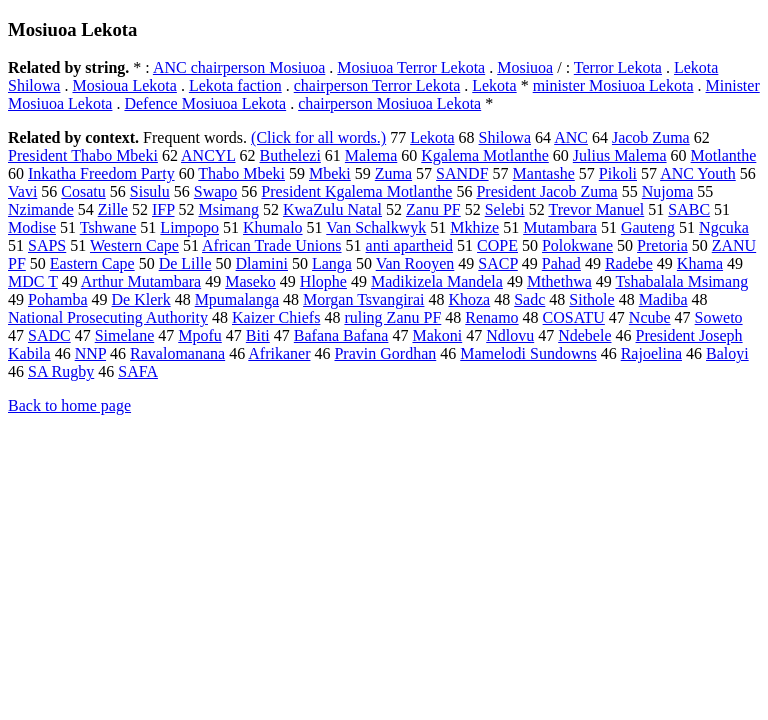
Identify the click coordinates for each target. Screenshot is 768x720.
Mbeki (330, 173)
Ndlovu (510, 335)
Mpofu (200, 335)
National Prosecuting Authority (108, 317)
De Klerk (141, 299)
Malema (371, 155)
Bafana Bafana (341, 335)
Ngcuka (724, 227)
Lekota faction (235, 85)
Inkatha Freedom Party (101, 173)
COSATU (574, 317)
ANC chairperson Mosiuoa (239, 67)
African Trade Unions (272, 245)
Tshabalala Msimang (682, 281)
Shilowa (505, 137)
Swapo (216, 191)
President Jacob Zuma (546, 191)
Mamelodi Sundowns (528, 353)
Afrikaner (279, 353)
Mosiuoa (525, 67)
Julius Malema (620, 155)
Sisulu (150, 191)
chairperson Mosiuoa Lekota (389, 103)
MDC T (33, 281)
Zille (113, 209)
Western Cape (134, 245)
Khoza (469, 299)
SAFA (138, 371)
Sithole (591, 299)
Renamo (491, 317)
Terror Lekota (618, 67)
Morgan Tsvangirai (363, 299)
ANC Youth (698, 173)
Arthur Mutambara (141, 281)
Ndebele (584, 335)
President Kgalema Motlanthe (356, 191)
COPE (497, 245)
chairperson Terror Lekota (377, 85)
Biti (258, 335)
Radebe (629, 263)
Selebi (505, 209)
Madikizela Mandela (437, 281)
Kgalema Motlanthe (485, 155)
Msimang (229, 209)
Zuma (393, 173)
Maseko (250, 281)
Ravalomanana (177, 353)
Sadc (529, 299)
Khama (700, 263)
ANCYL (208, 155)
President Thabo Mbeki (83, 155)
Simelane (125, 335)
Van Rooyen (415, 263)
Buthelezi (290, 155)
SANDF (462, 173)
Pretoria (662, 245)
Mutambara (560, 227)
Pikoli (618, 173)
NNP (90, 353)
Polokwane (577, 245)
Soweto (719, 317)
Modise (32, 227)
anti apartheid (410, 245)
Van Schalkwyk (376, 227)
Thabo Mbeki (241, 173)
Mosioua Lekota (124, 85)
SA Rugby (61, 371)
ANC (571, 137)
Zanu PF (433, 209)
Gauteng (648, 227)
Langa (332, 263)
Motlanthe (724, 155)
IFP (163, 209)
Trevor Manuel (596, 209)
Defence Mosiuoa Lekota (205, 103)
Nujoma (668, 191)
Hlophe (323, 281)
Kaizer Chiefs (276, 317)
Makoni (437, 335)
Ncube (650, 317)
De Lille (185, 263)
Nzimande (41, 209)
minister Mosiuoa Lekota (613, 85)
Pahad (561, 263)
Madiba (663, 299)
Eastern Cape (92, 263)
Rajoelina (651, 353)
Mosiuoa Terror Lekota (411, 67)
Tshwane (108, 227)
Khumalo (273, 227)
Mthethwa (559, 281)
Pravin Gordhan (385, 353)
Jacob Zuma (651, 137)
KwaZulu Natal (332, 209)
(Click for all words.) (318, 137)
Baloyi (727, 353)
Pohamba (58, 299)
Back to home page (69, 405)
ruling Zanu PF (392, 317)
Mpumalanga (237, 299)
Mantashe (544, 173)
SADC (49, 335)
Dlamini (262, 263)
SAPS (47, 245)
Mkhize (474, 227)
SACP (497, 263)
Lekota (494, 85)
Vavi (22, 191)
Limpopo (189, 227)
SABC (689, 209)
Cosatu (83, 191)
